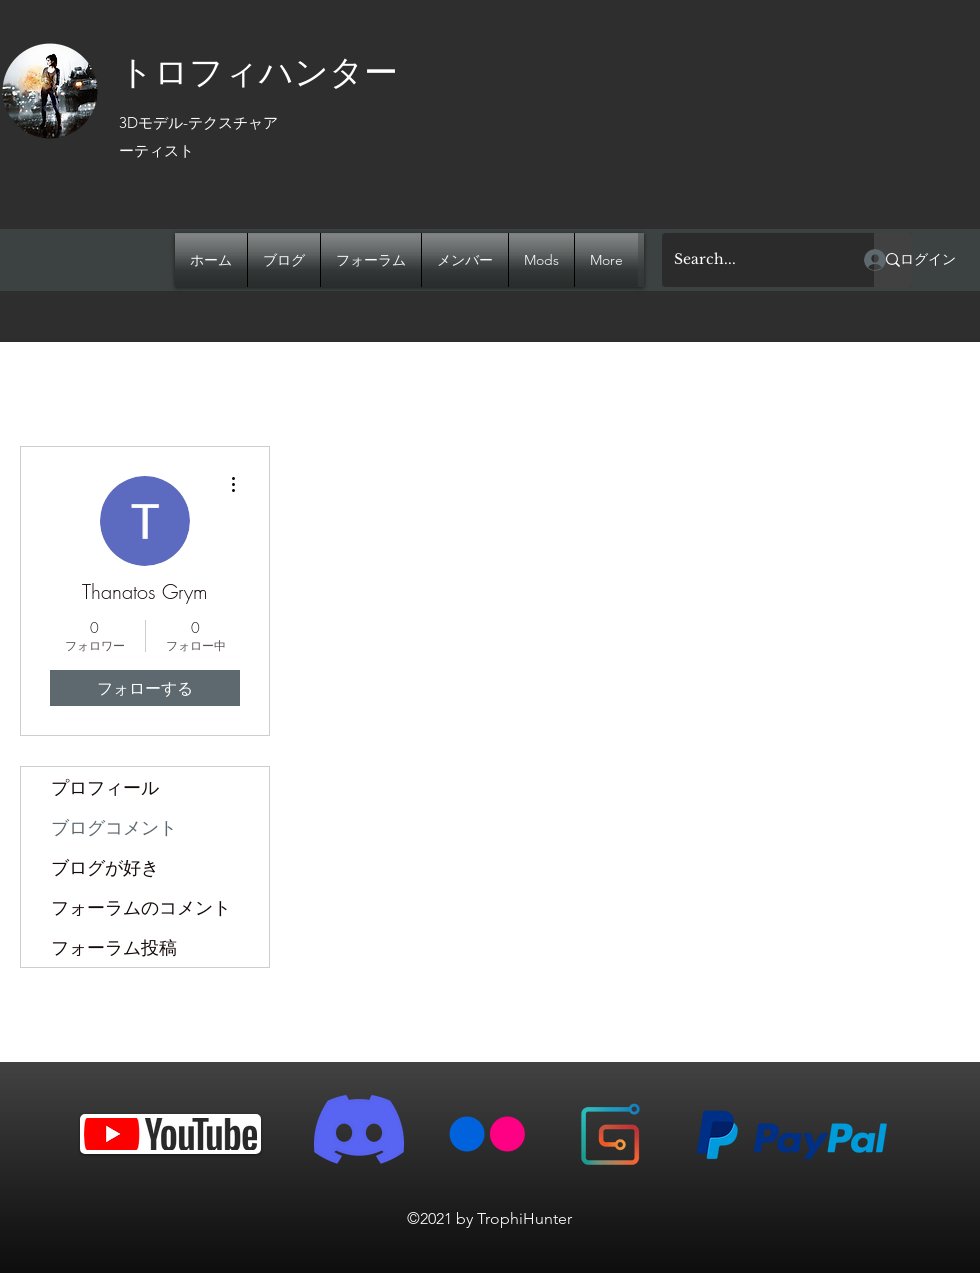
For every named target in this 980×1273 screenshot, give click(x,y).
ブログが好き (105, 867)
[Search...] (753, 260)
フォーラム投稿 (114, 947)
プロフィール (105, 787)
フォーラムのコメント (141, 907)
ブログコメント (114, 827)
